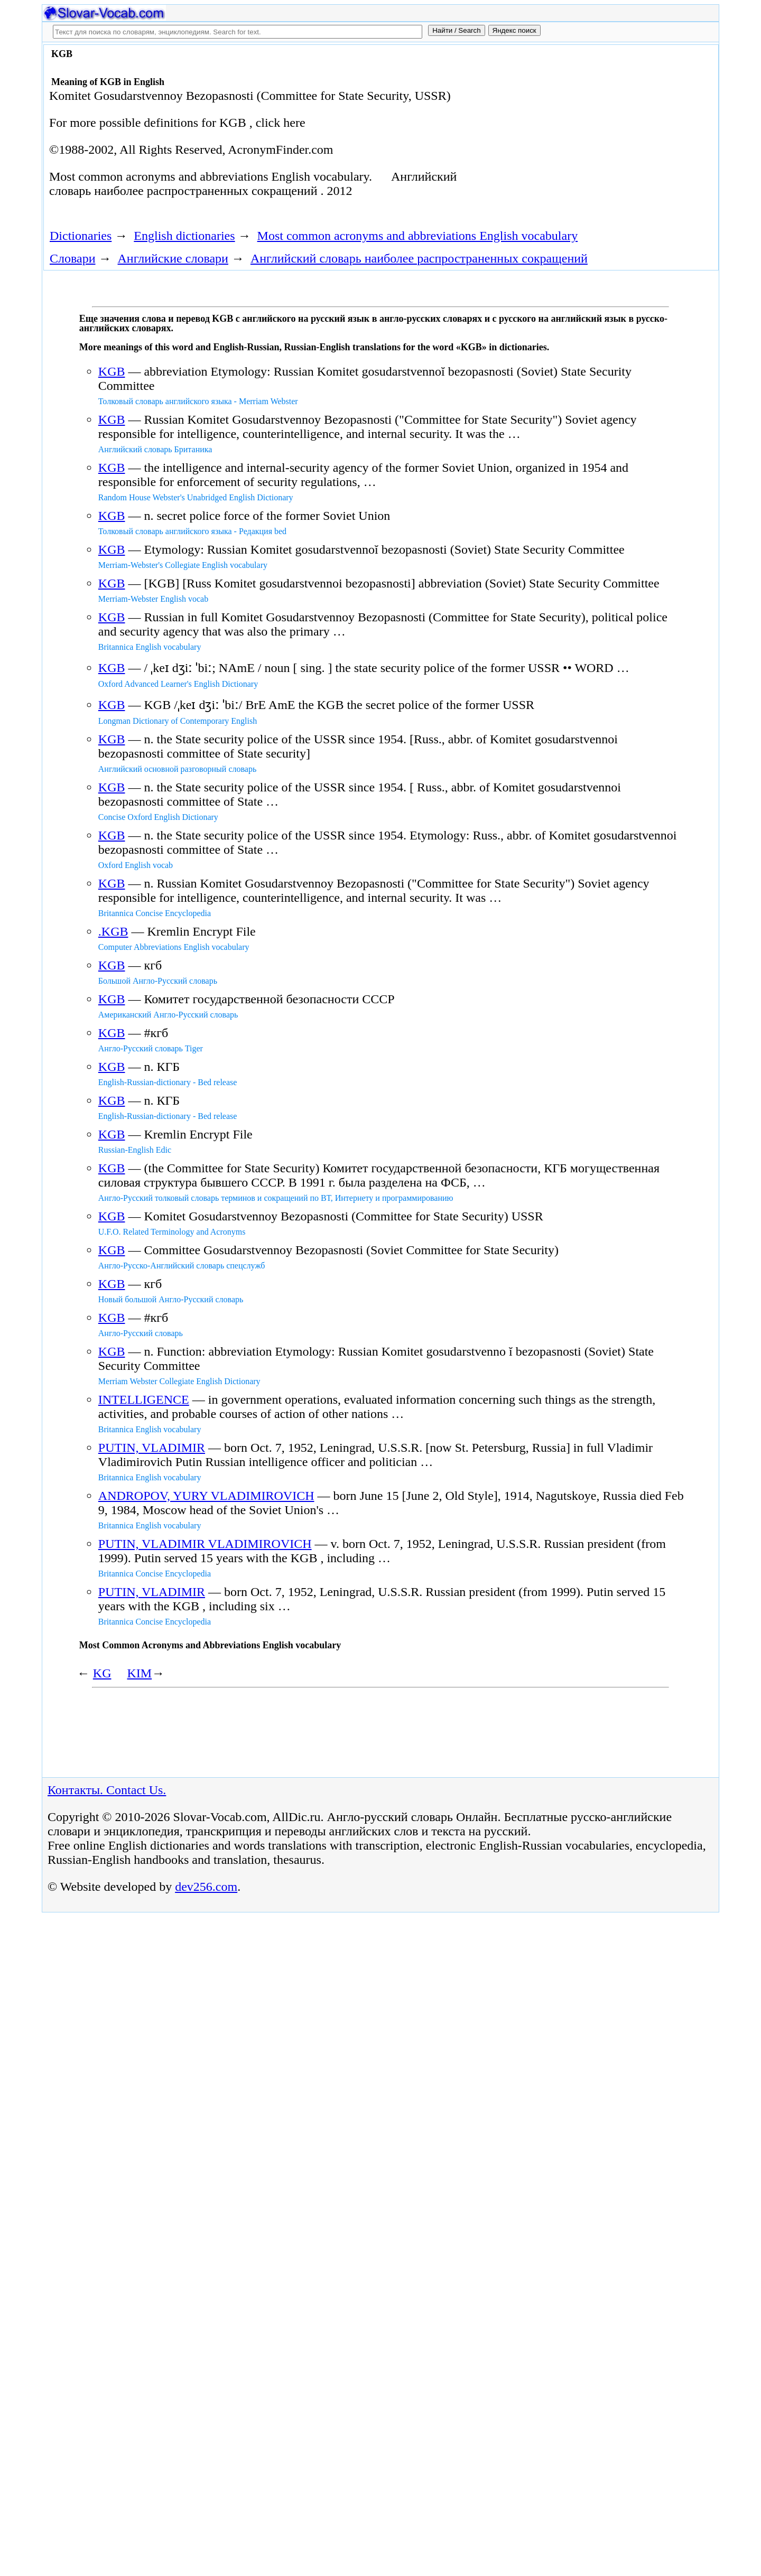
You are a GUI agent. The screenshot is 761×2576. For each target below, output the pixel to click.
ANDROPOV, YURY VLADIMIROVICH (206, 1495)
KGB (111, 371)
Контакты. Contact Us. (107, 1790)
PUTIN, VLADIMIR (151, 1447)
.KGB (113, 931)
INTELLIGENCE (143, 1399)
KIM (139, 1673)
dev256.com (206, 1886)
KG (102, 1673)
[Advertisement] (595, 133)
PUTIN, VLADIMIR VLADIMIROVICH (205, 1544)
